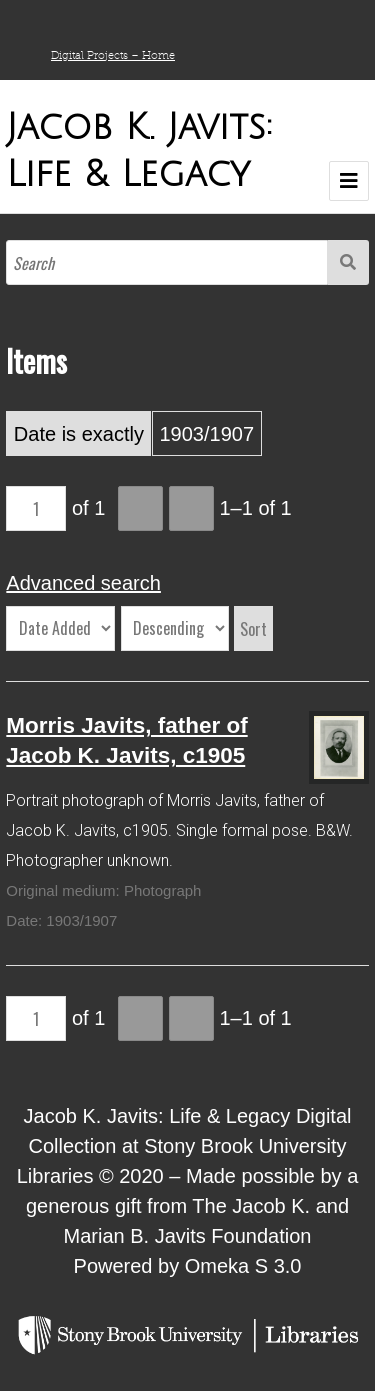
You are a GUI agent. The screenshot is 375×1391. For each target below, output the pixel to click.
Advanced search (83, 583)
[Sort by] (60, 628)
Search (348, 262)
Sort (253, 629)
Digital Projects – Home (113, 55)
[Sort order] (175, 628)
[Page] (36, 508)
